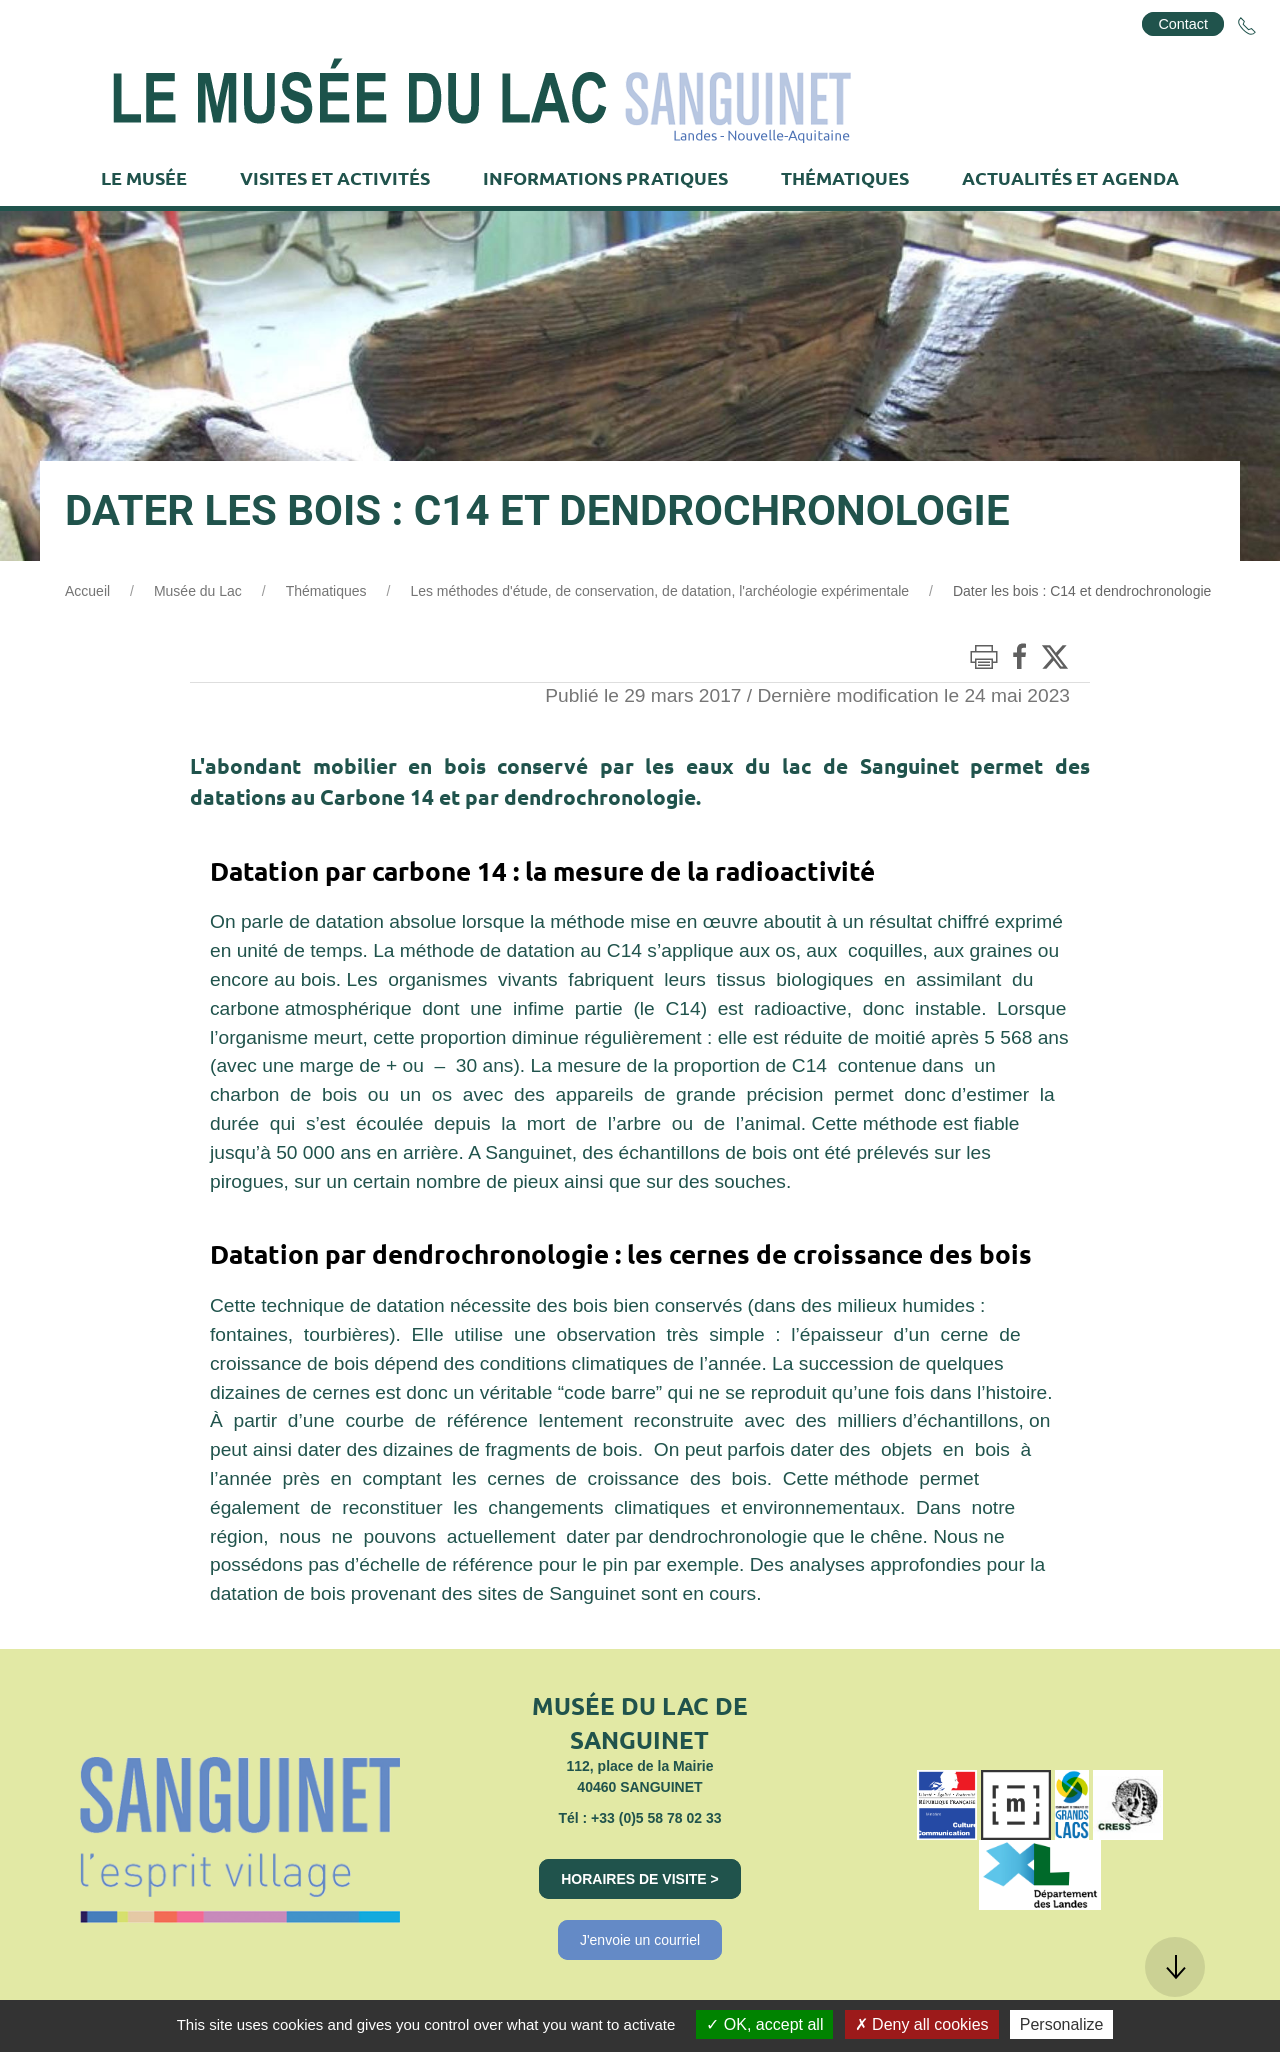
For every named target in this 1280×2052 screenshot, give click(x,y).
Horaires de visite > (640, 1879)
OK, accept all (764, 2024)
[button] (1175, 1967)
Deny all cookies (922, 2024)
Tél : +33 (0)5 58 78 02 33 (639, 1818)
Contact (1183, 24)
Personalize (1062, 2024)
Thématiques (326, 591)
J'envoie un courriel (640, 1940)
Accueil (87, 591)
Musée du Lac (198, 591)
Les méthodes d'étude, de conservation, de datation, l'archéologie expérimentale (659, 591)
